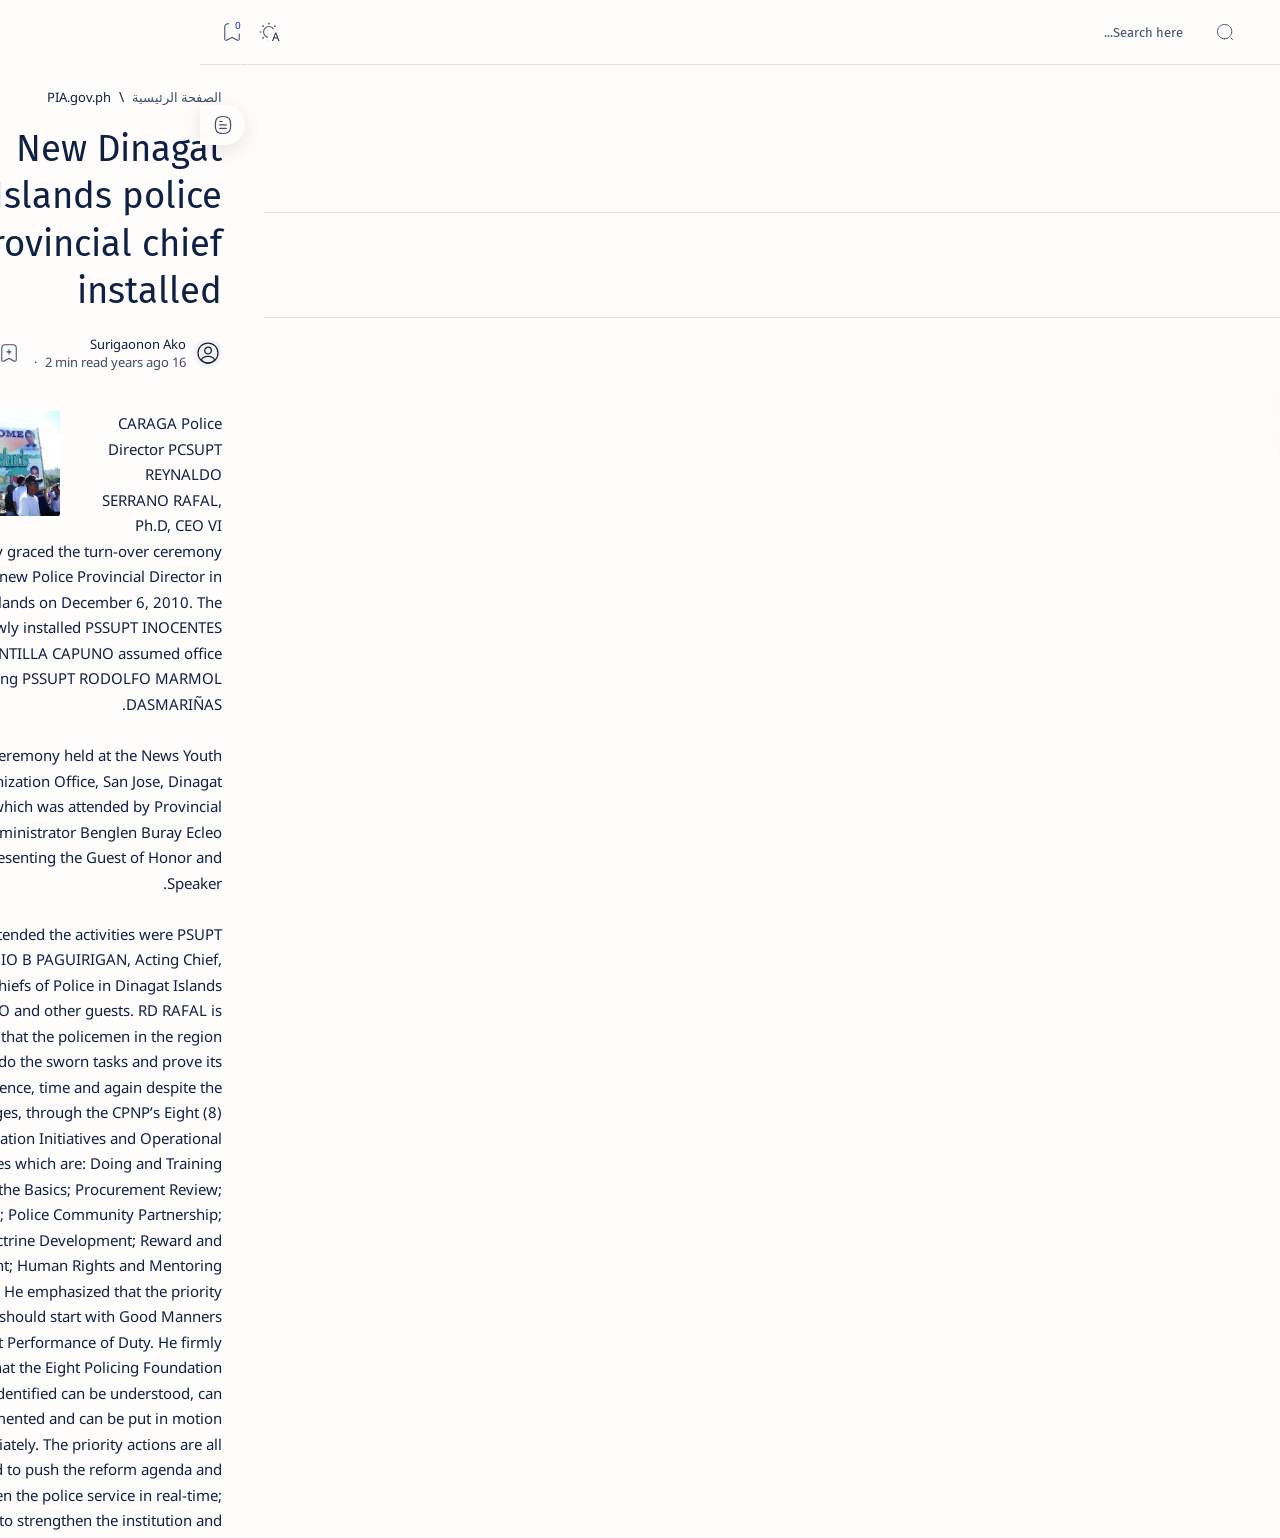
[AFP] (120, 1096)
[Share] (407, 255)
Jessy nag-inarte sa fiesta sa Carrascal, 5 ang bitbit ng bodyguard (198, 483)
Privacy (182, 1209)
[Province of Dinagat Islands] (905, 1262)
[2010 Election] (120, 946)
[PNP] (1030, 1262)
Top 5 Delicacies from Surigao (192, 340)
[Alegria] (201, 543)
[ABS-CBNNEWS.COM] (265, 1046)
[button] (778, 1262)
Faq (131, 1209)
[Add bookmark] (462, 255)
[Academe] (120, 1046)
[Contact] (1242, 285)
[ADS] (265, 1096)
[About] (1242, 245)
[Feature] (211, 313)
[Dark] (68, 32)
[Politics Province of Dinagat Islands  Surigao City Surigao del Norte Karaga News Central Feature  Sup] (265, 946)
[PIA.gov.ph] (1010, 97)
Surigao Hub (1093, 1499)
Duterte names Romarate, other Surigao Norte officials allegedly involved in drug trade (182, 592)
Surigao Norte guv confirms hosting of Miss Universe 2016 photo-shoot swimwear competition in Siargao (191, 712)
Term (318, 1209)
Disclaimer (253, 1209)
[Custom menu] (1242, 350)
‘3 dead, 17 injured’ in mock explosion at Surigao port (202, 822)
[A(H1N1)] (265, 996)
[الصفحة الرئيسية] (1242, 100)
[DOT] (201, 653)
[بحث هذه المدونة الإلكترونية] (885, 32)
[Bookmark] (31, 32)
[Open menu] (1242, 32)
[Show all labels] (285, 1143)
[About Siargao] (120, 996)
